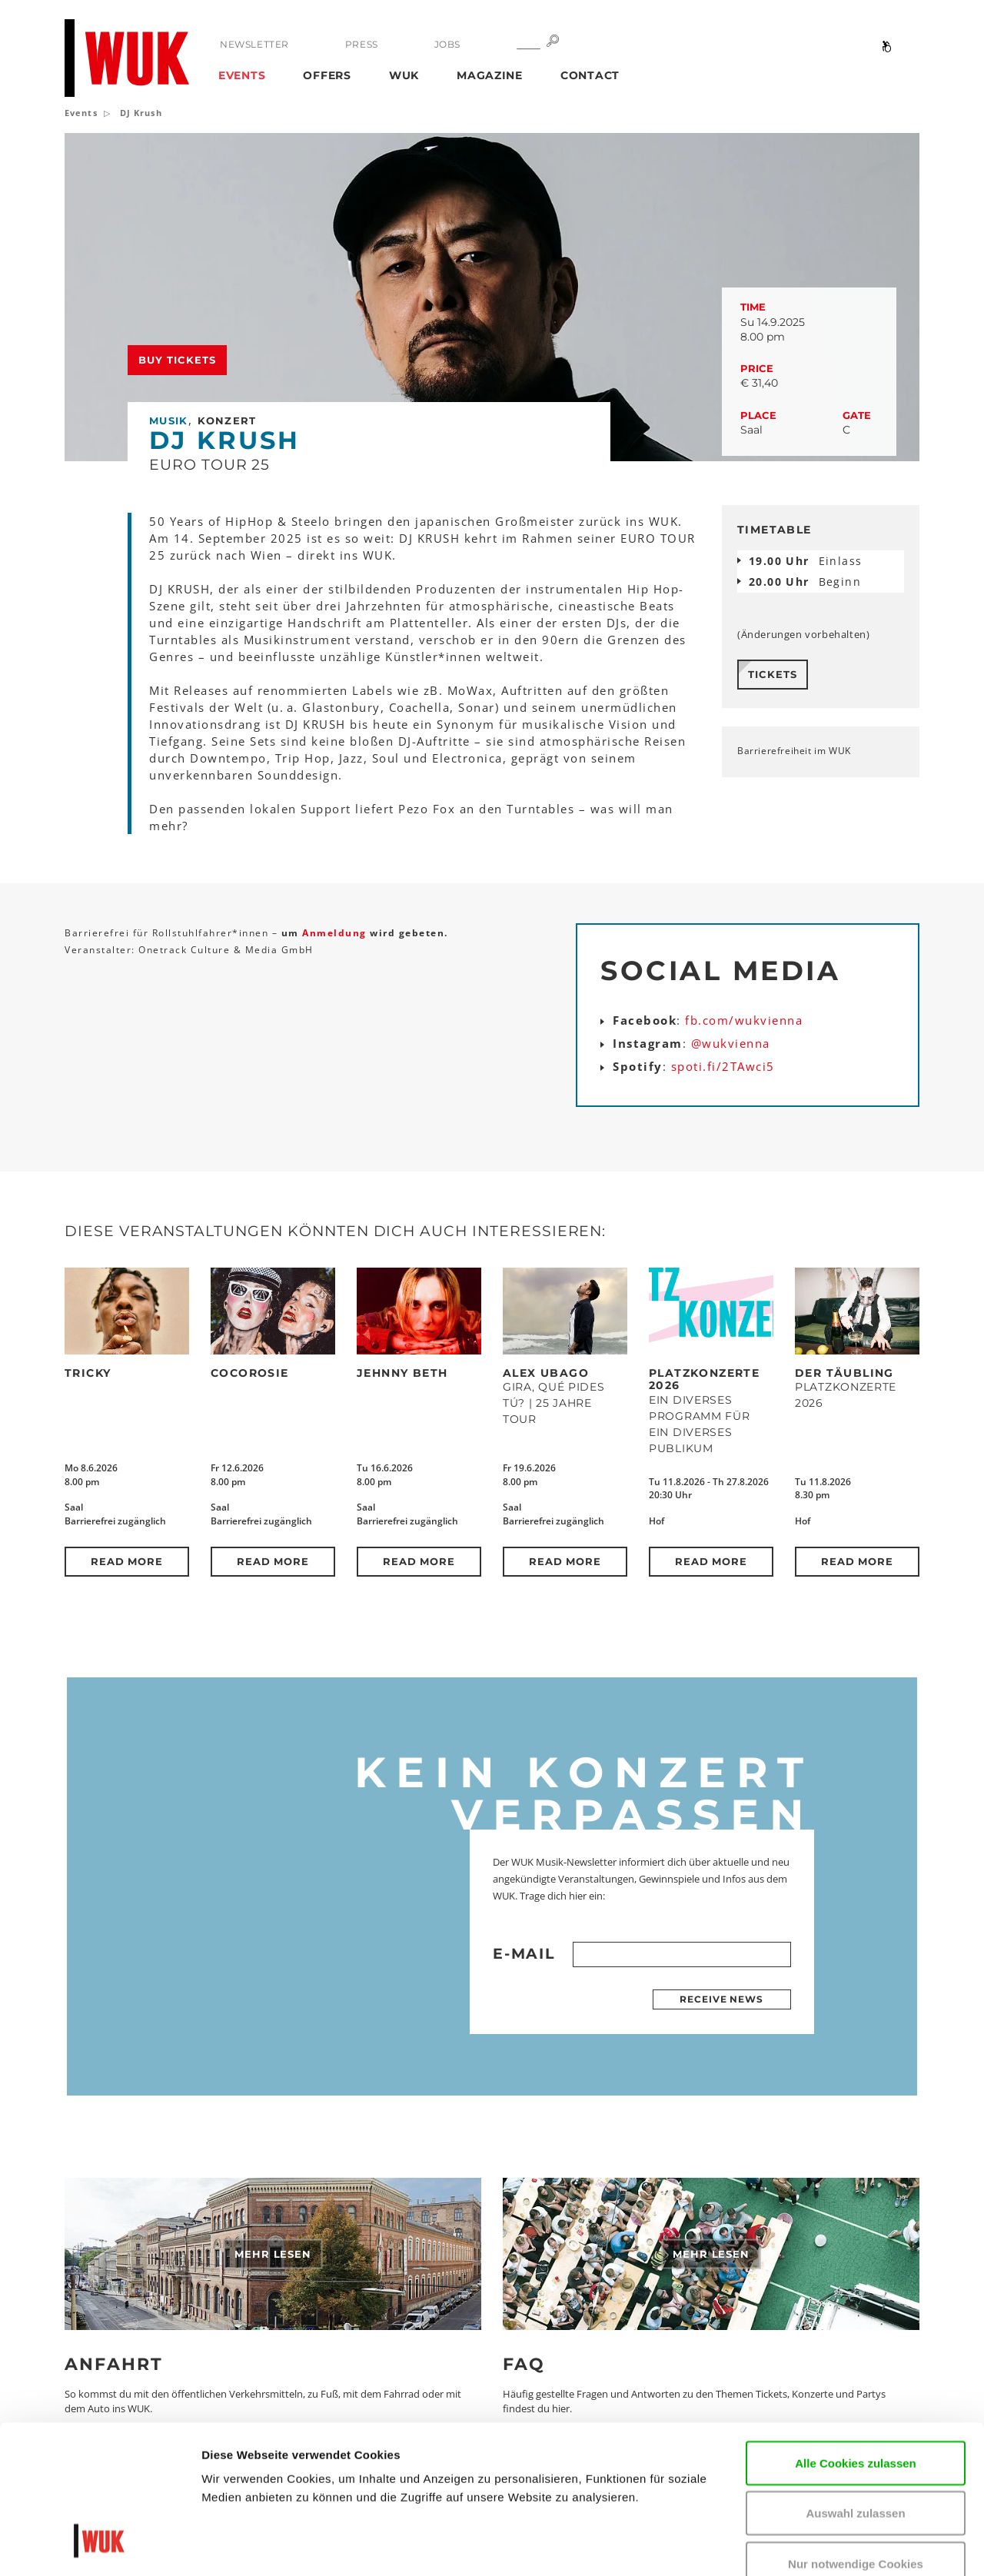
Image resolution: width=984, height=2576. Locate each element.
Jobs (447, 44)
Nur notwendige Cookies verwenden (855, 2442)
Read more (127, 1561)
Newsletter (254, 44)
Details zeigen (240, 2545)
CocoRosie (250, 1373)
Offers (327, 75)
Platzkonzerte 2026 (704, 1379)
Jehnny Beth (402, 1373)
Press (361, 44)
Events (241, 75)
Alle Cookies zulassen (855, 2332)
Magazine (490, 75)
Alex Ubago (546, 1373)
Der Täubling (844, 1373)
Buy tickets (177, 360)
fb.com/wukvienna (744, 1020)
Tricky (88, 1373)
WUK (404, 75)
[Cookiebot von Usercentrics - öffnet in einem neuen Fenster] (99, 2546)
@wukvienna (730, 1043)
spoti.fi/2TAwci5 (723, 1066)
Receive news (721, 1999)
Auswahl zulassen (855, 2383)
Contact (590, 75)
